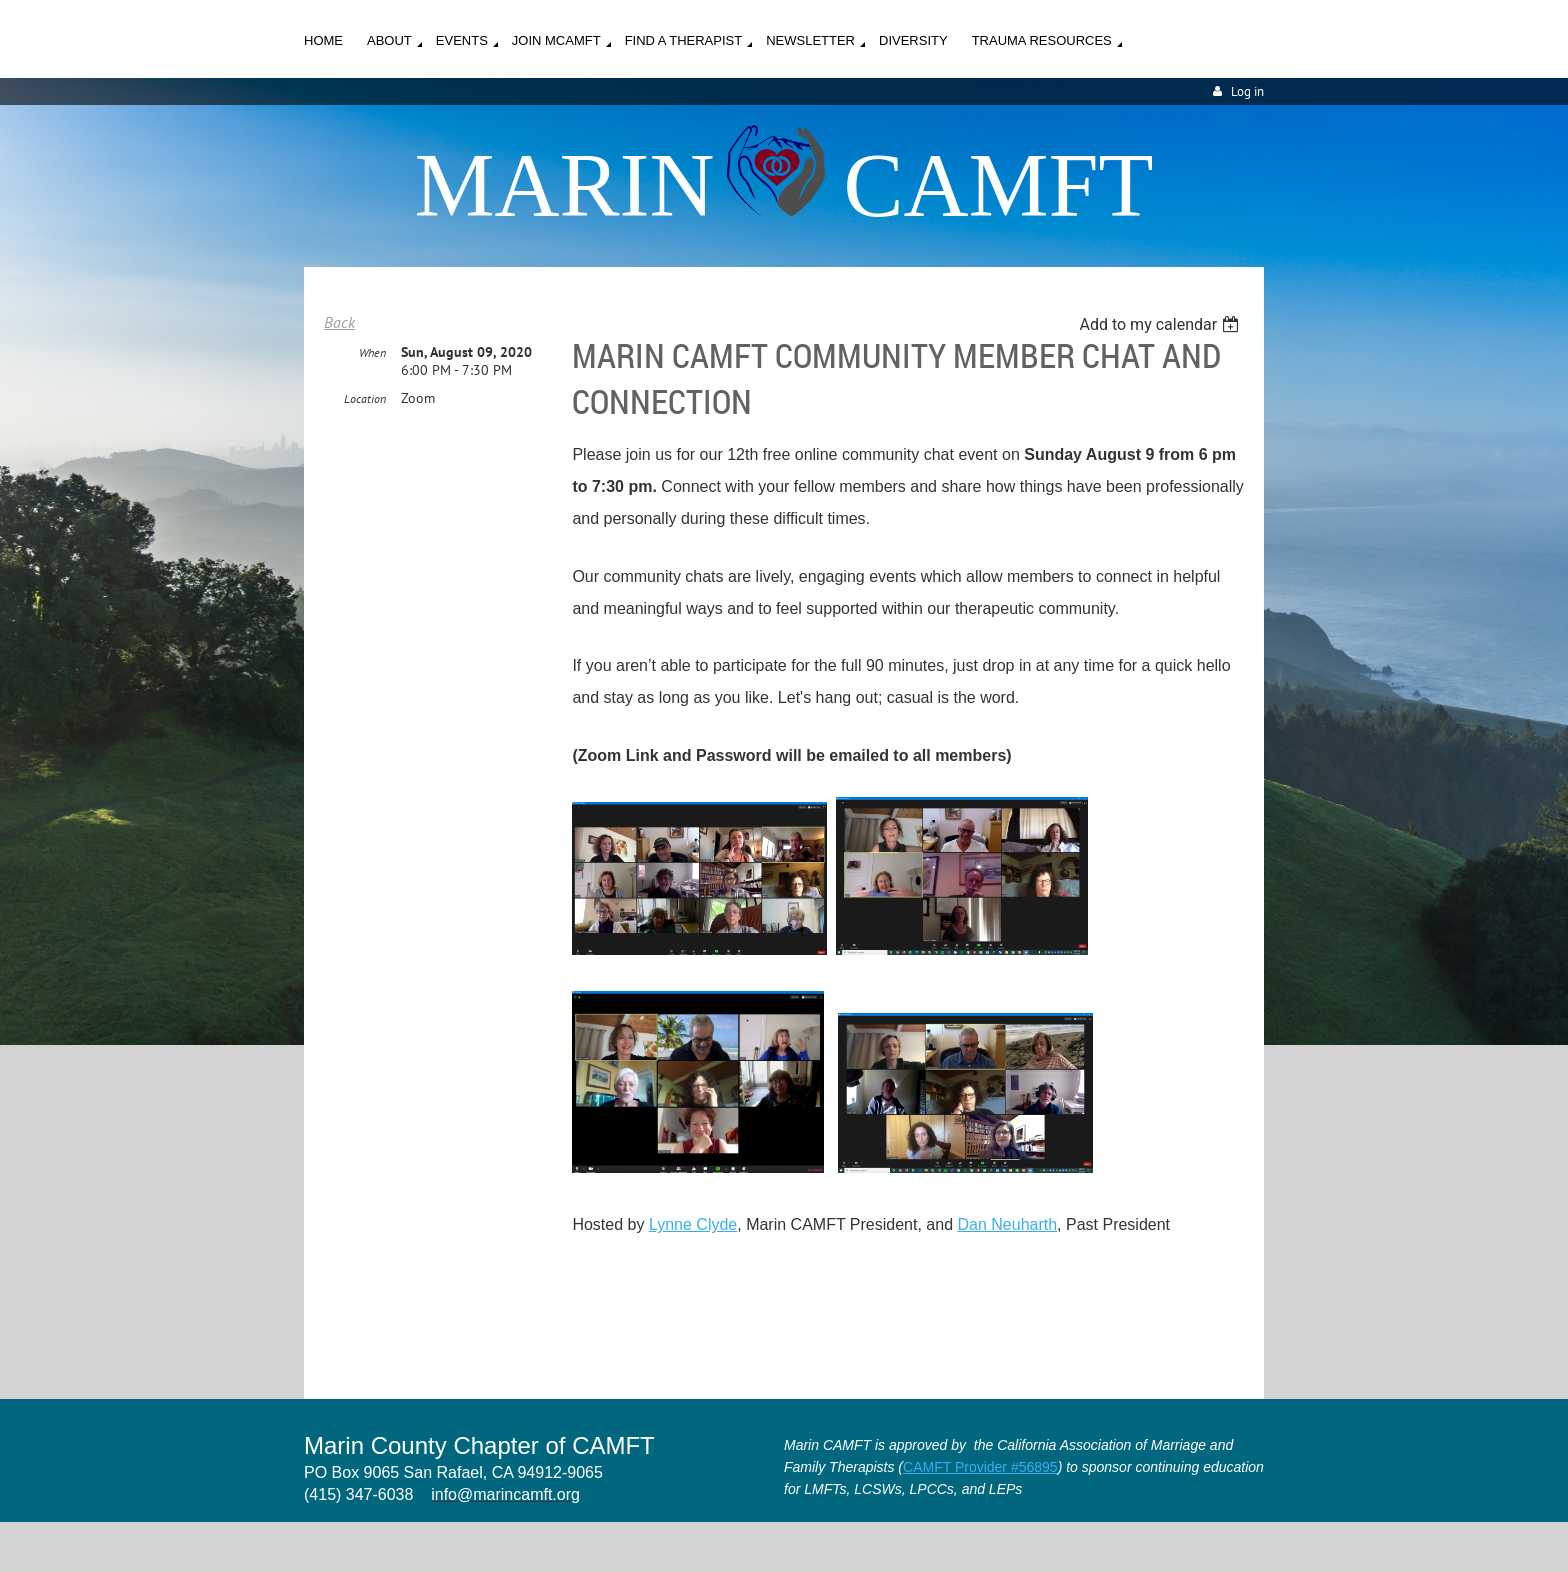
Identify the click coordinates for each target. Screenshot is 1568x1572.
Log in (1247, 91)
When (372, 352)
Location (365, 398)
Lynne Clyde (693, 1224)
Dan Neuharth (1007, 1224)
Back (339, 322)
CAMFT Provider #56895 (980, 1467)
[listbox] (1161, 324)
